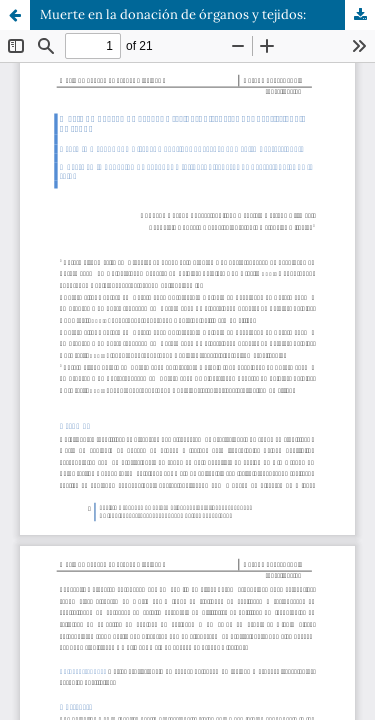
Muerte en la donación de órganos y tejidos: (173, 14)
